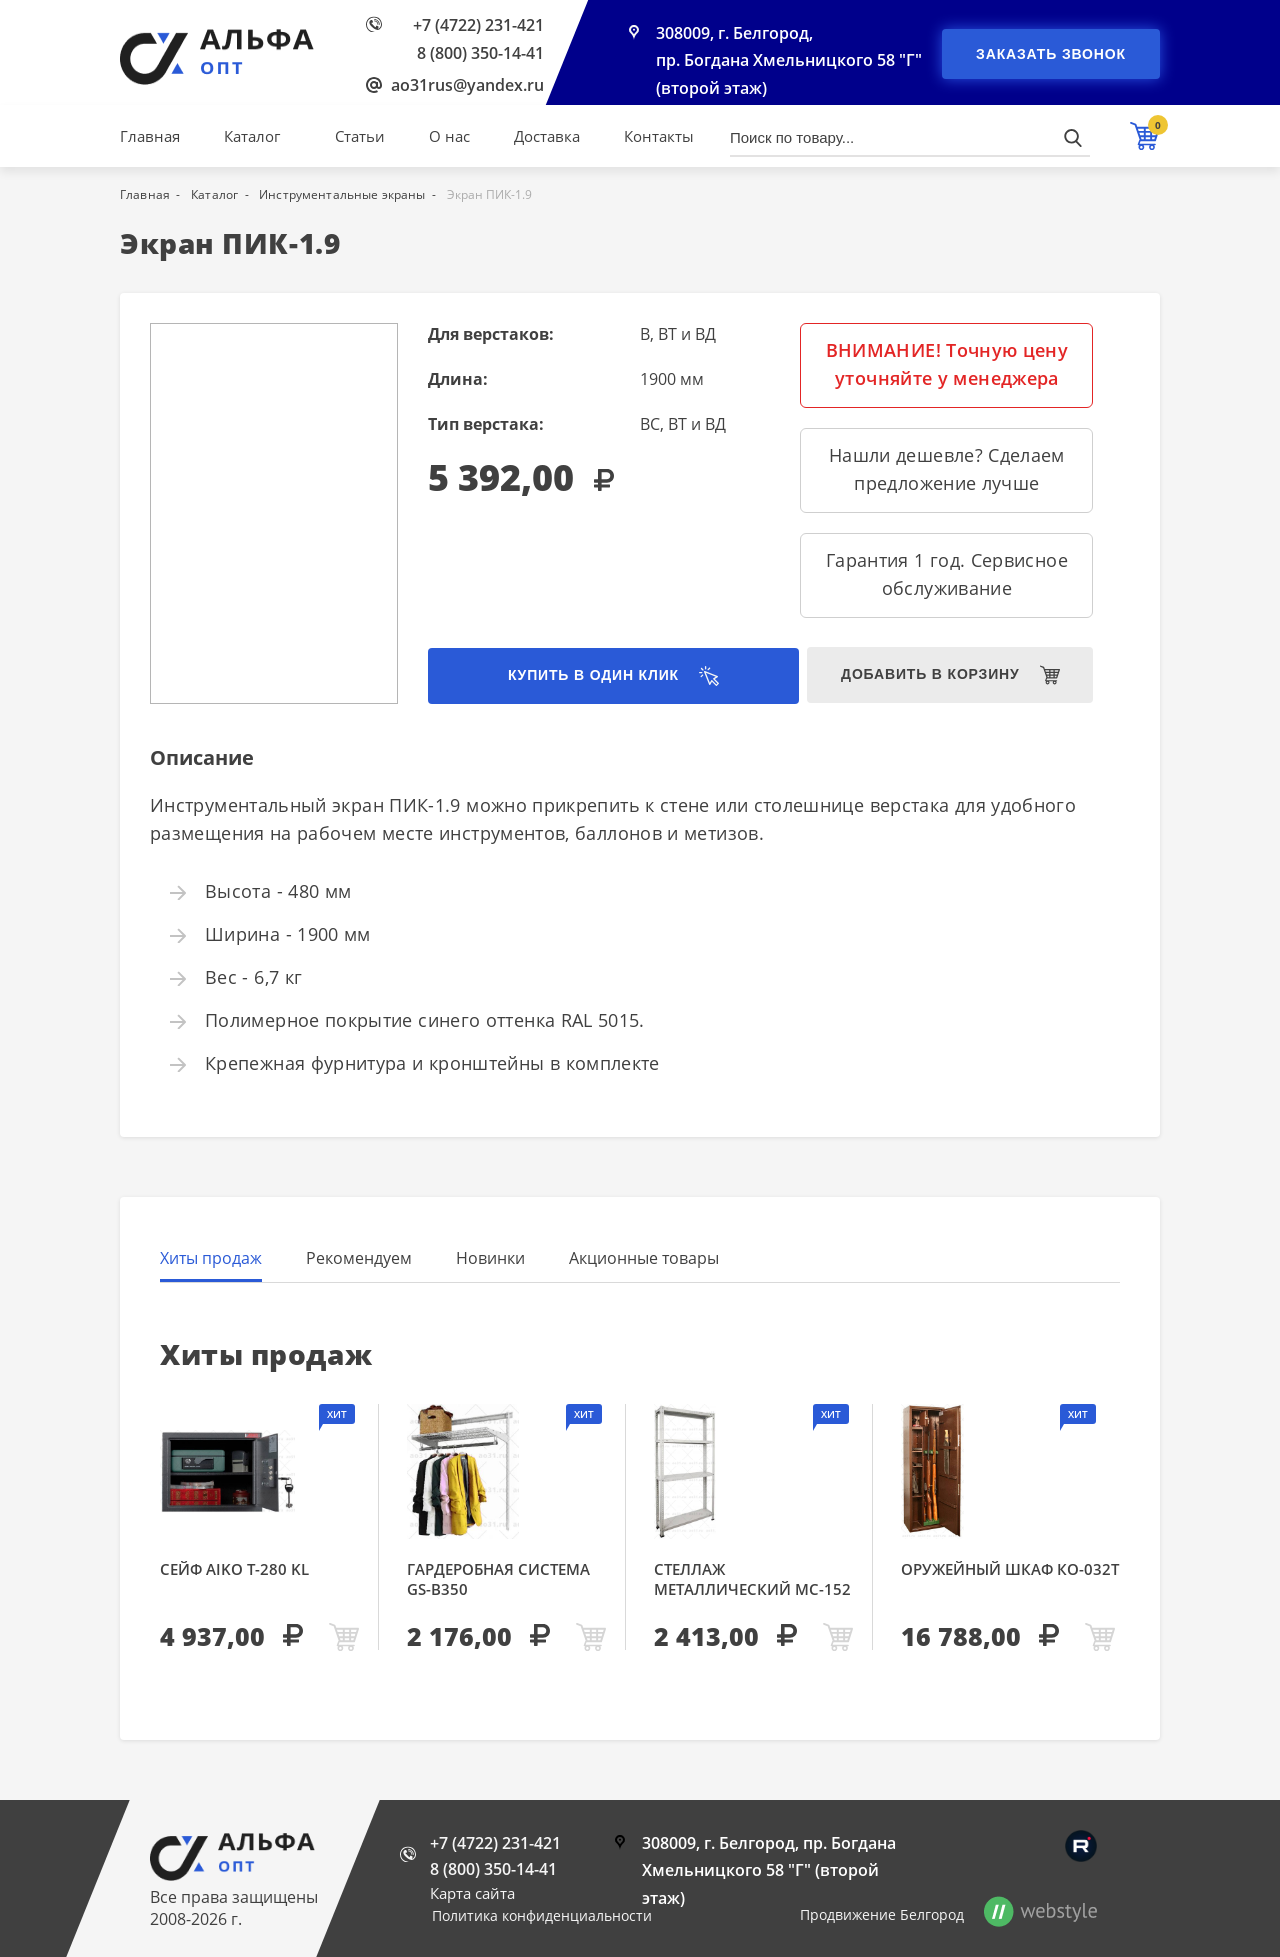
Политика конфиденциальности (542, 1915)
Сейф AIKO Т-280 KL (234, 1569)
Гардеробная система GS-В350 (498, 1579)
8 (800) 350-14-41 (480, 53)
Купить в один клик (580, 676)
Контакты (659, 136)
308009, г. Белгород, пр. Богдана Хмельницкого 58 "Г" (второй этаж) (789, 62)
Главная (150, 136)
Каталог (252, 136)
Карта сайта (472, 1893)
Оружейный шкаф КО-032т (1010, 1569)
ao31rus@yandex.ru (467, 85)
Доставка (547, 136)
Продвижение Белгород (882, 1914)
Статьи (360, 136)
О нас (449, 136)
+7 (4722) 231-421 (478, 25)
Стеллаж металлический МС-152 (752, 1579)
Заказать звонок (1051, 54)
